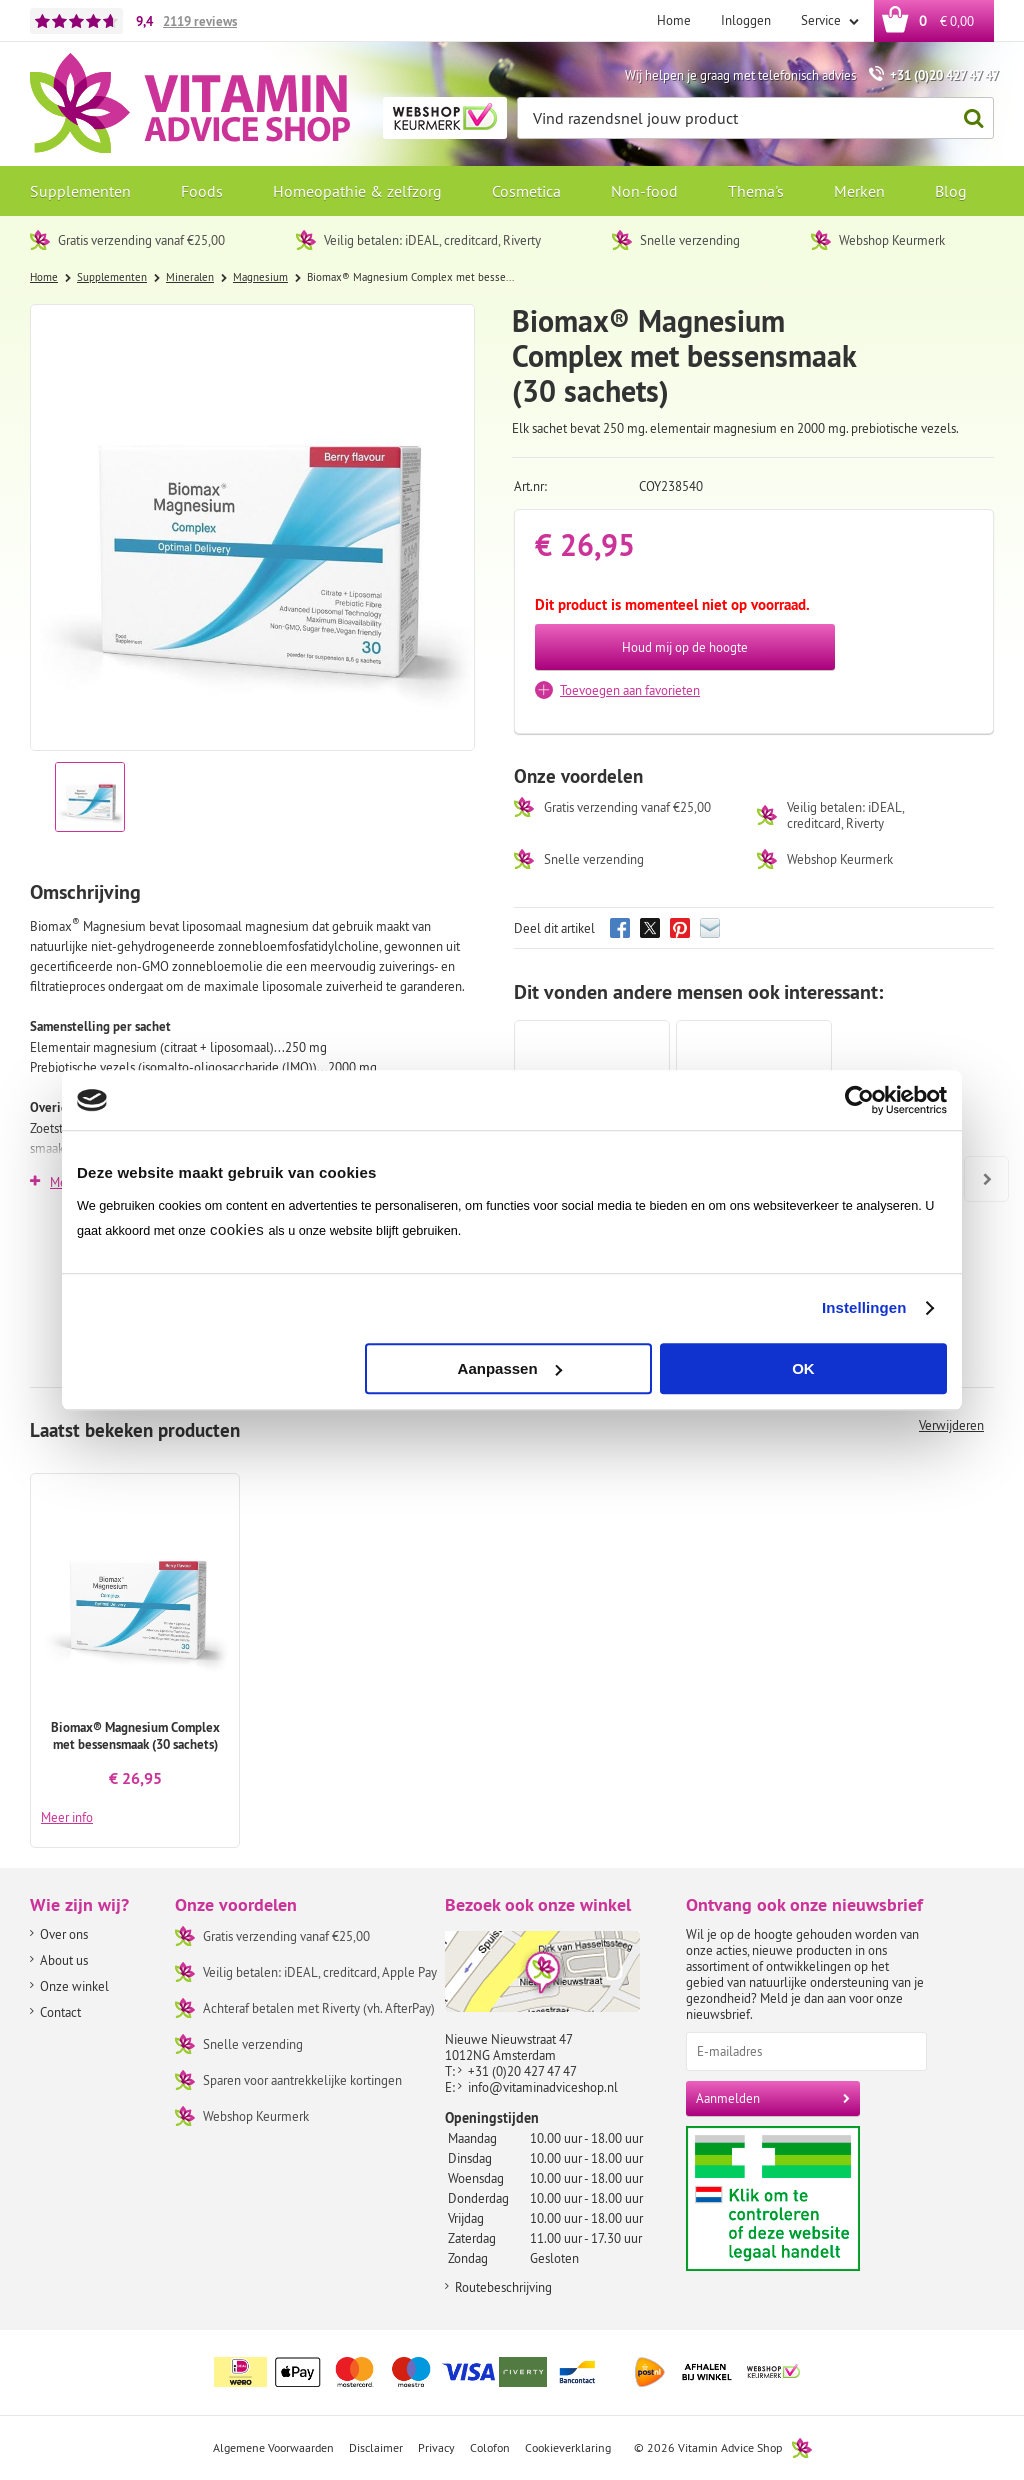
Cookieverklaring (568, 2447)
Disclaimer (376, 2447)
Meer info (67, 1817)
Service (822, 20)
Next (978, 1165)
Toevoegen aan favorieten (630, 690)
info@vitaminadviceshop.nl (543, 2087)
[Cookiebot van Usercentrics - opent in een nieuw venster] (859, 1100)
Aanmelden (728, 2098)
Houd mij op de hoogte (685, 647)
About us (64, 1960)
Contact (60, 2012)
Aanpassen (510, 1368)
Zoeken (968, 118)
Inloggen (746, 20)
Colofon (490, 2447)
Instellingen (864, 1307)
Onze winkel (74, 1986)
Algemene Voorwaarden (273, 2447)
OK (803, 1368)
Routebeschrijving (503, 2287)
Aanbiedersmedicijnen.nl (811, 2198)
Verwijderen (951, 1425)
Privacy (436, 2447)
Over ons (64, 1934)
